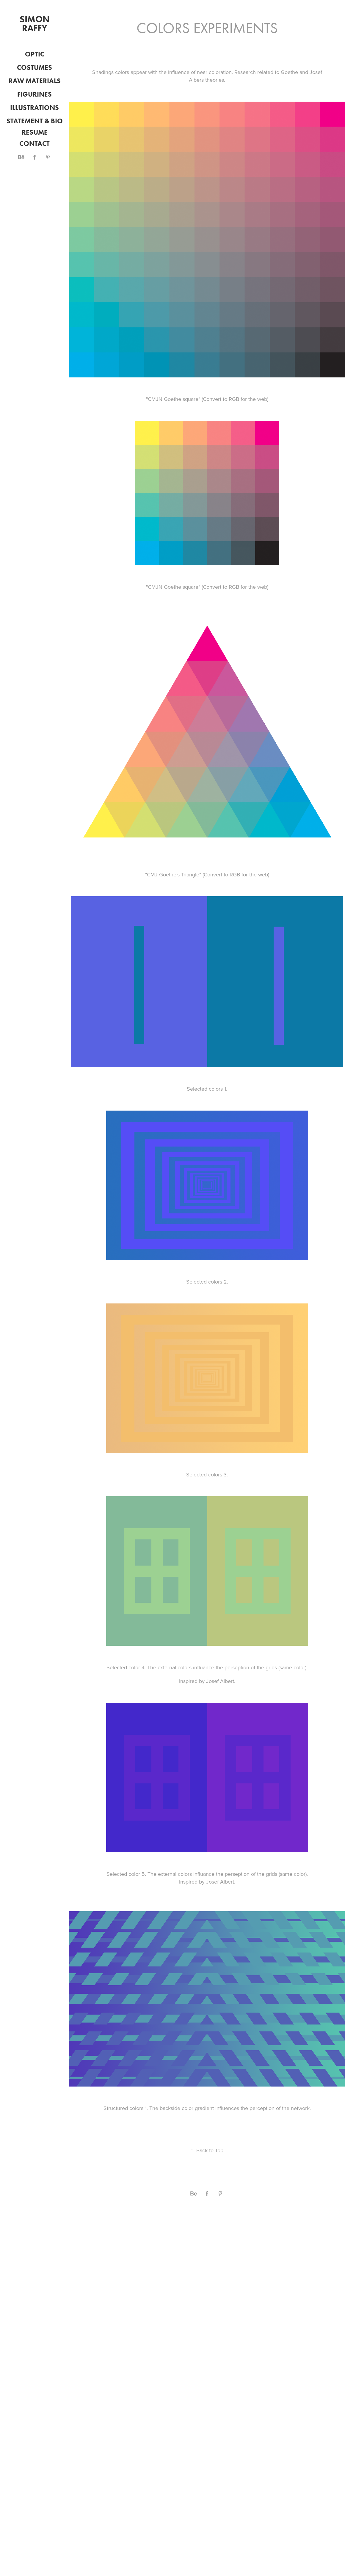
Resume (35, 132)
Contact (34, 143)
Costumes (34, 67)
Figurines (34, 94)
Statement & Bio (35, 121)
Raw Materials (35, 81)
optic (34, 54)
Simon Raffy (36, 24)
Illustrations (34, 107)
